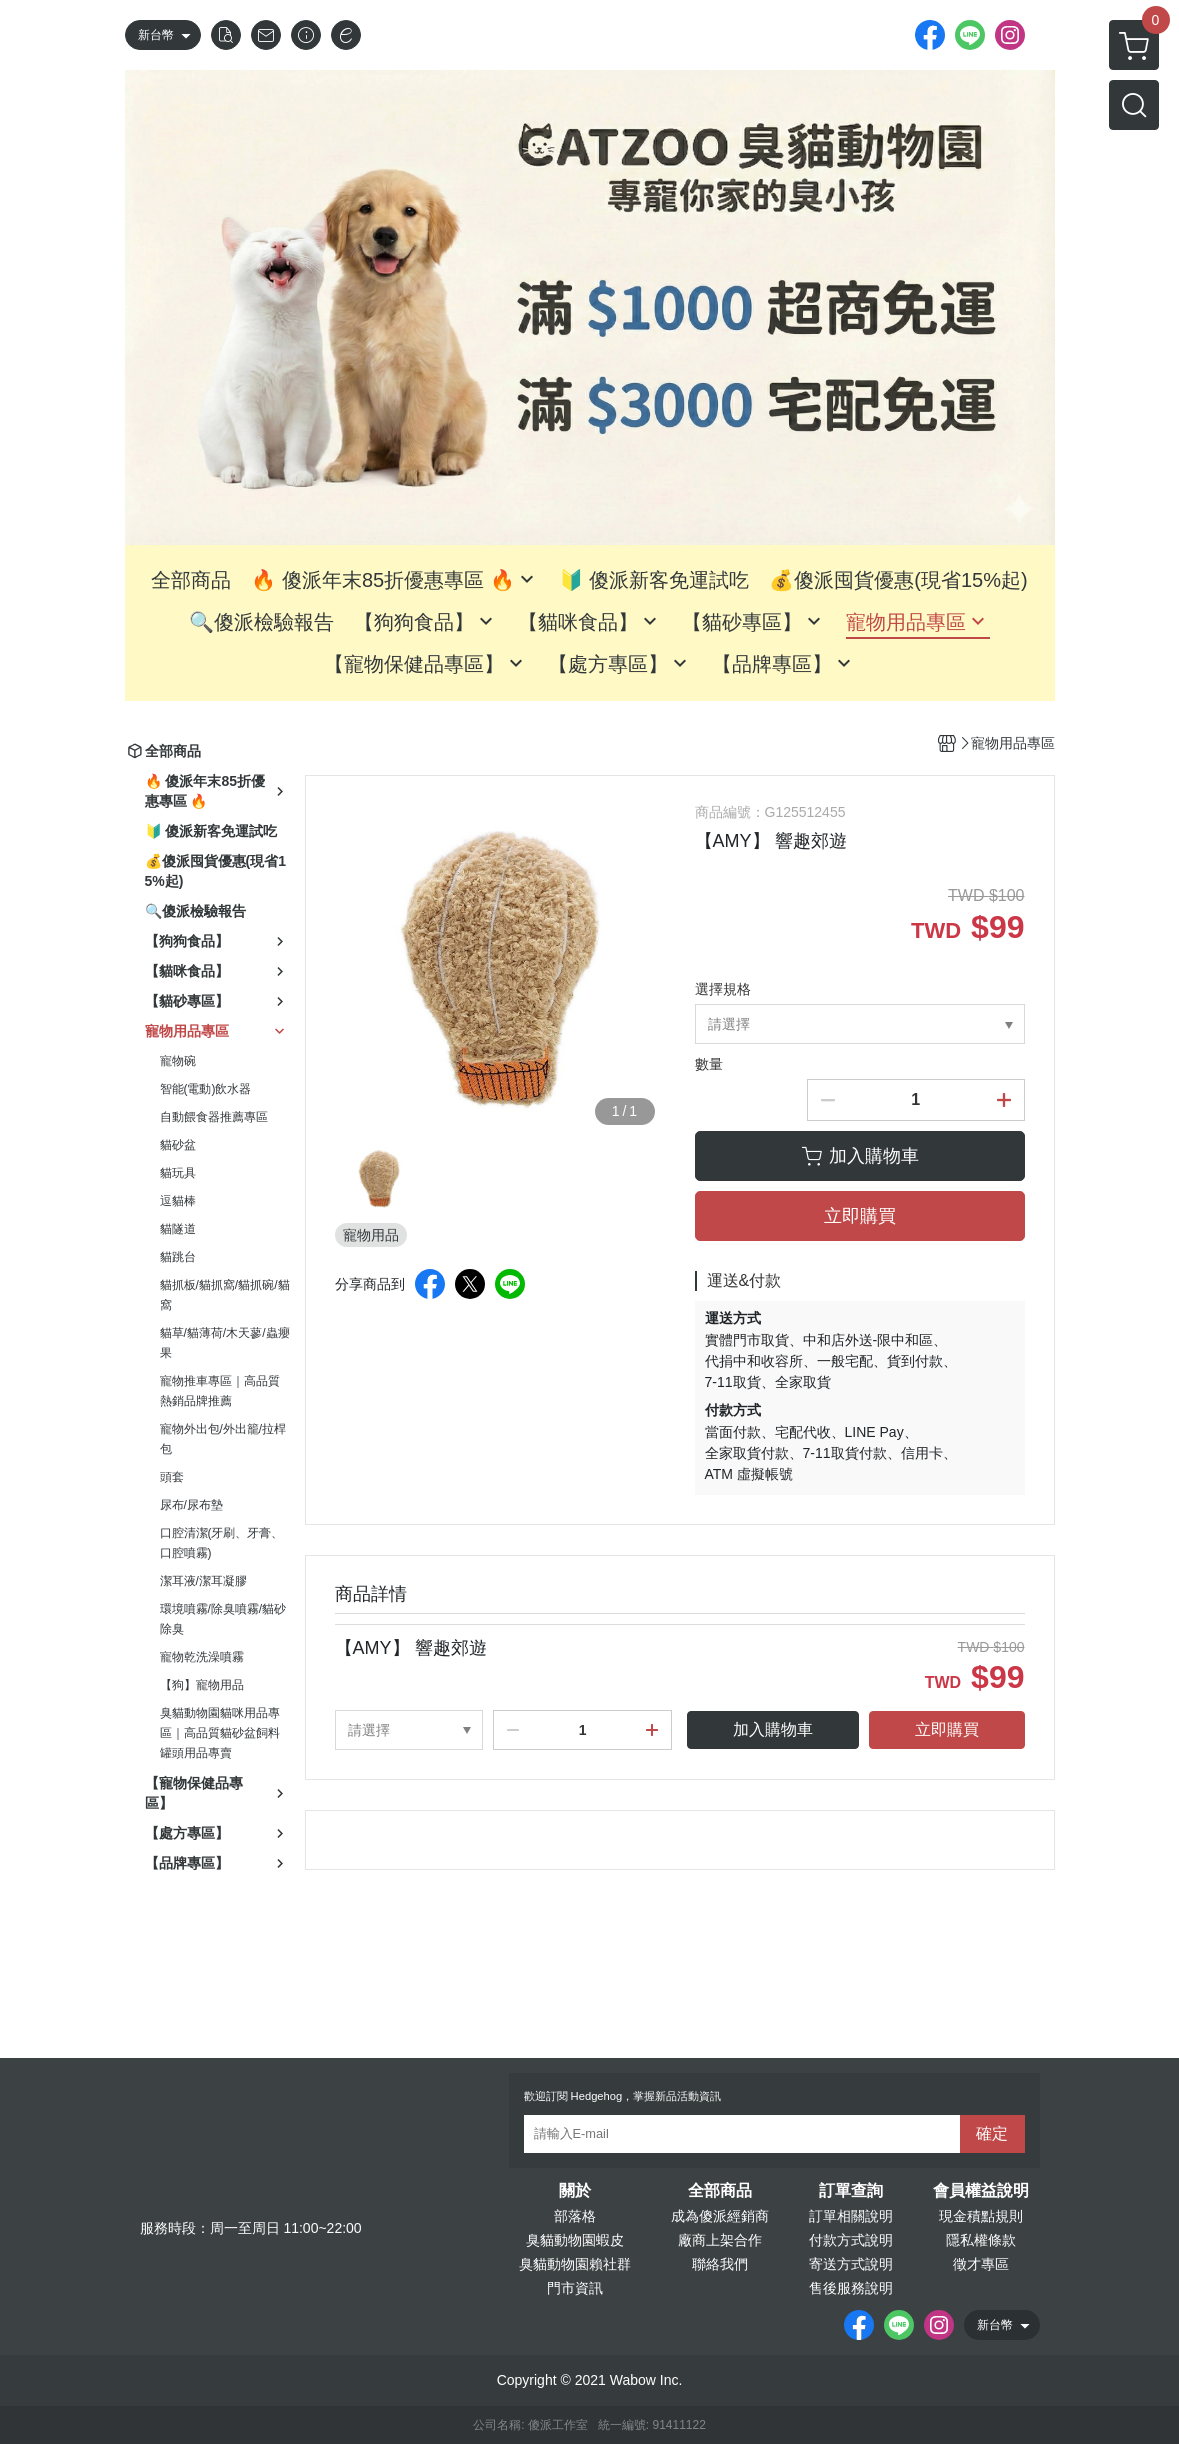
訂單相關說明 (851, 2216)
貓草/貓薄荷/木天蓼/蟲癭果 (225, 1343)
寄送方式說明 (851, 2264)
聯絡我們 (720, 2264)
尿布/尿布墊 (191, 1505)
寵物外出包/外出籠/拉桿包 (223, 1439)
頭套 (172, 1477)
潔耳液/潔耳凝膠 (203, 1581)
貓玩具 (178, 1173)
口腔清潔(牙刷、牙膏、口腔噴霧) (222, 1543)
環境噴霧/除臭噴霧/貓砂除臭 (223, 1619)
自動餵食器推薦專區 (214, 1117)
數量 (709, 1064)
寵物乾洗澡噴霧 (202, 1657)
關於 (575, 2191)
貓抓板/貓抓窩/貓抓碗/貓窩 (225, 1295)
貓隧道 (178, 1229)
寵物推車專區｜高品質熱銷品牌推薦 (220, 1391)
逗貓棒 (178, 1201)
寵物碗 (178, 1061)
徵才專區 (981, 2264)
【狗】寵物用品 (202, 1685)
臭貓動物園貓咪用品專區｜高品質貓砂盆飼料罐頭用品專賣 (220, 1733)
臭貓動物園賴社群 (575, 2264)
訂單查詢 (851, 2191)
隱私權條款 (981, 2240)
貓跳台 (178, 1257)
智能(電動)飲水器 (206, 1089)
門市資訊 (575, 2288)
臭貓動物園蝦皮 (575, 2240)
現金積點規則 (981, 2216)
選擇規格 (723, 989)
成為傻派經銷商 (720, 2216)
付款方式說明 (851, 2240)
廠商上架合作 (720, 2240)
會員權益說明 (981, 2191)
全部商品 (720, 2191)
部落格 (575, 2216)
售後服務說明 (851, 2288)
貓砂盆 (178, 1145)
